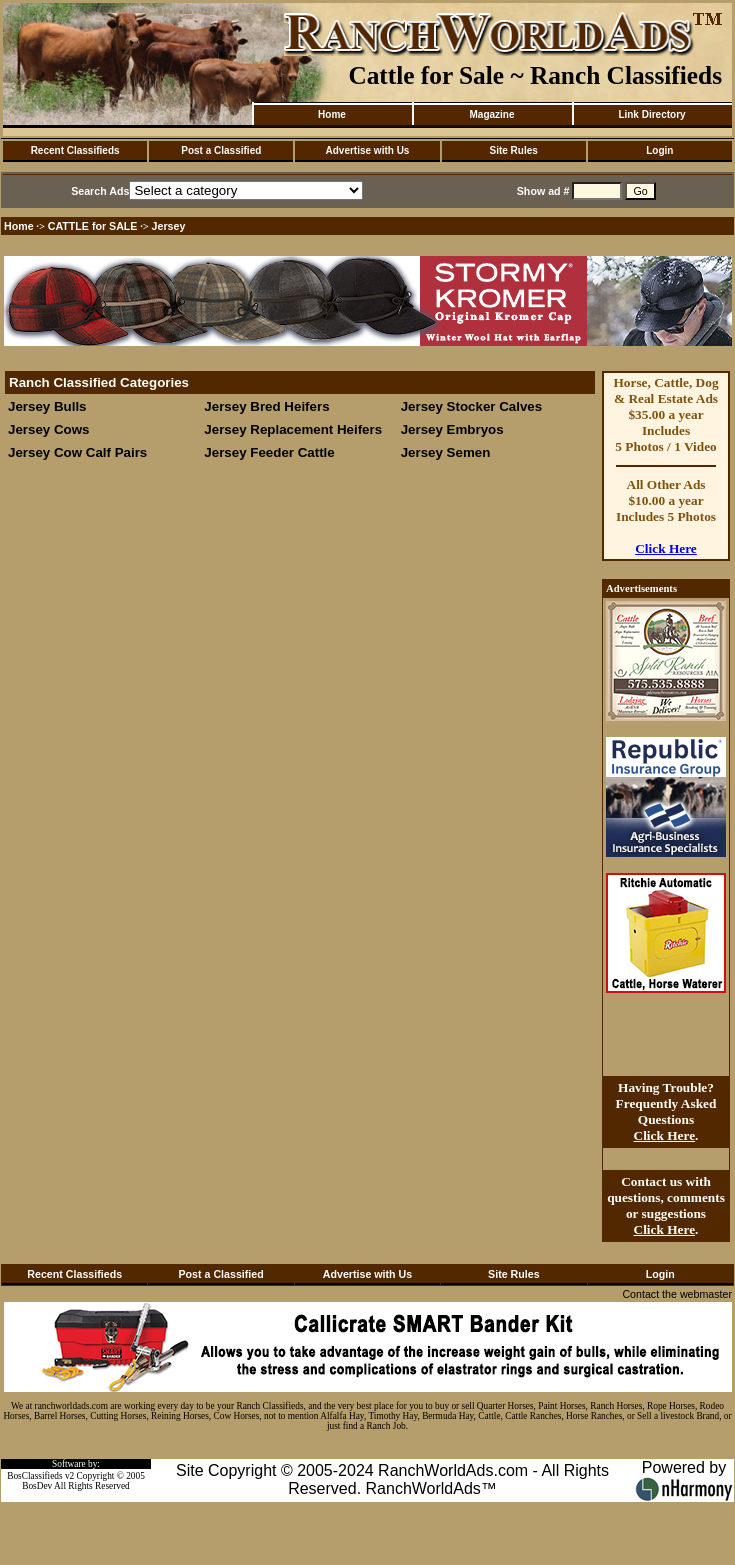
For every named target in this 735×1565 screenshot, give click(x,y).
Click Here (666, 548)
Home (332, 114)
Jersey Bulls (47, 406)
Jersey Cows (49, 429)
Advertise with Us (368, 150)
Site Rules (513, 150)
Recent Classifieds (75, 150)
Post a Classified (221, 150)
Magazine (491, 114)
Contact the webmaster (677, 1294)
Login (659, 150)
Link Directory (651, 114)
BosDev (37, 1486)
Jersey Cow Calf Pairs (77, 452)
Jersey (169, 226)
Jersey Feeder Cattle (269, 452)
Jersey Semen (446, 452)
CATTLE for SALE (93, 226)
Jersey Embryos (454, 429)
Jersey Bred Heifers (266, 406)
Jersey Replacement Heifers (293, 429)
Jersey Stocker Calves (472, 406)
